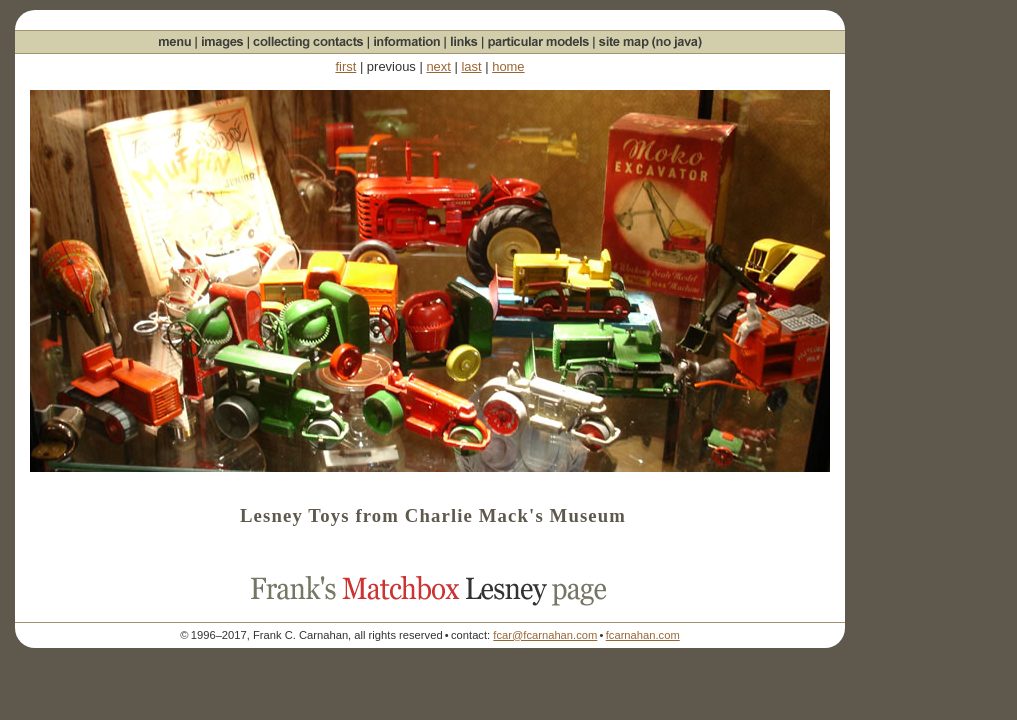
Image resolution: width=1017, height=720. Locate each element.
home (508, 66)
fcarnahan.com (643, 635)
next (438, 66)
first (345, 66)
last (471, 66)
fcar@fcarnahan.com (545, 635)
